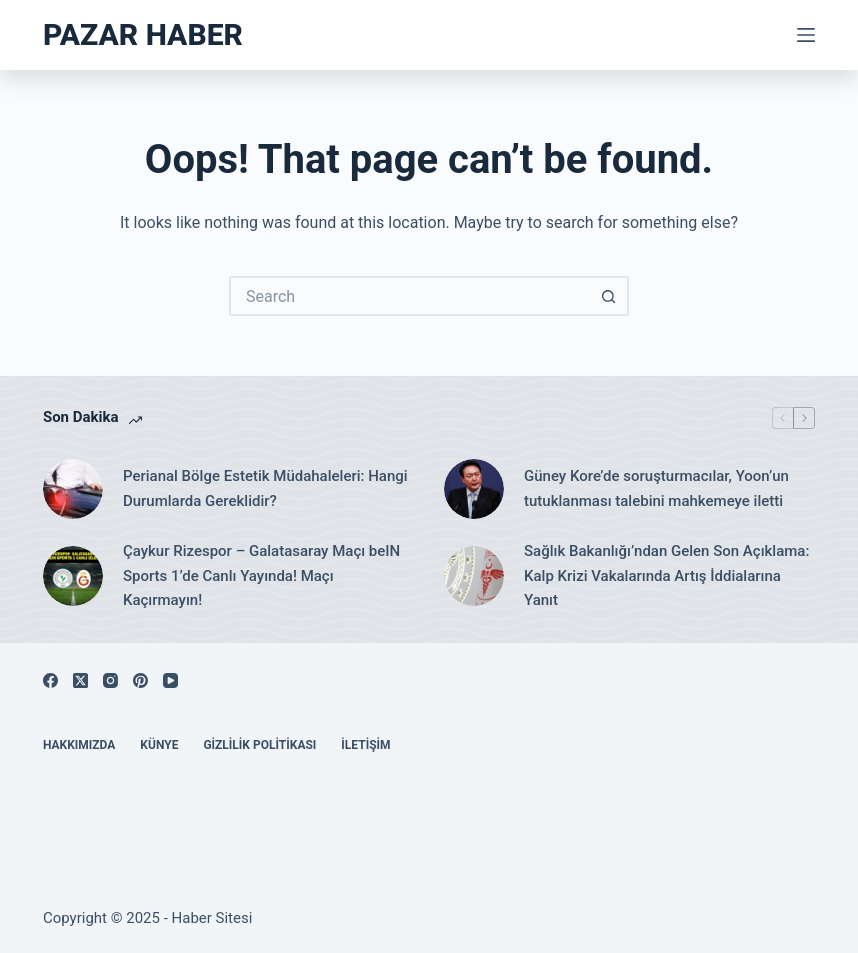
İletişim (365, 745)
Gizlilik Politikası (259, 745)
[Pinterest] (140, 680)
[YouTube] (170, 680)
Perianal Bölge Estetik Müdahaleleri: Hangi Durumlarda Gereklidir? (265, 488)
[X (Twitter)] (80, 680)
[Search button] (609, 296)
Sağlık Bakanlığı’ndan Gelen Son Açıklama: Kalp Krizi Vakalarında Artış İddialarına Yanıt (666, 576)
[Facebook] (50, 680)
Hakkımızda (79, 745)
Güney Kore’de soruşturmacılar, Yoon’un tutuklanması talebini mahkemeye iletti (656, 488)
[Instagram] (110, 680)
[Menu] (806, 35)
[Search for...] (409, 296)
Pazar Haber (143, 34)
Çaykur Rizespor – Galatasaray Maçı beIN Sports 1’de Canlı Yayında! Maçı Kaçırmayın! (261, 576)
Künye (159, 745)
